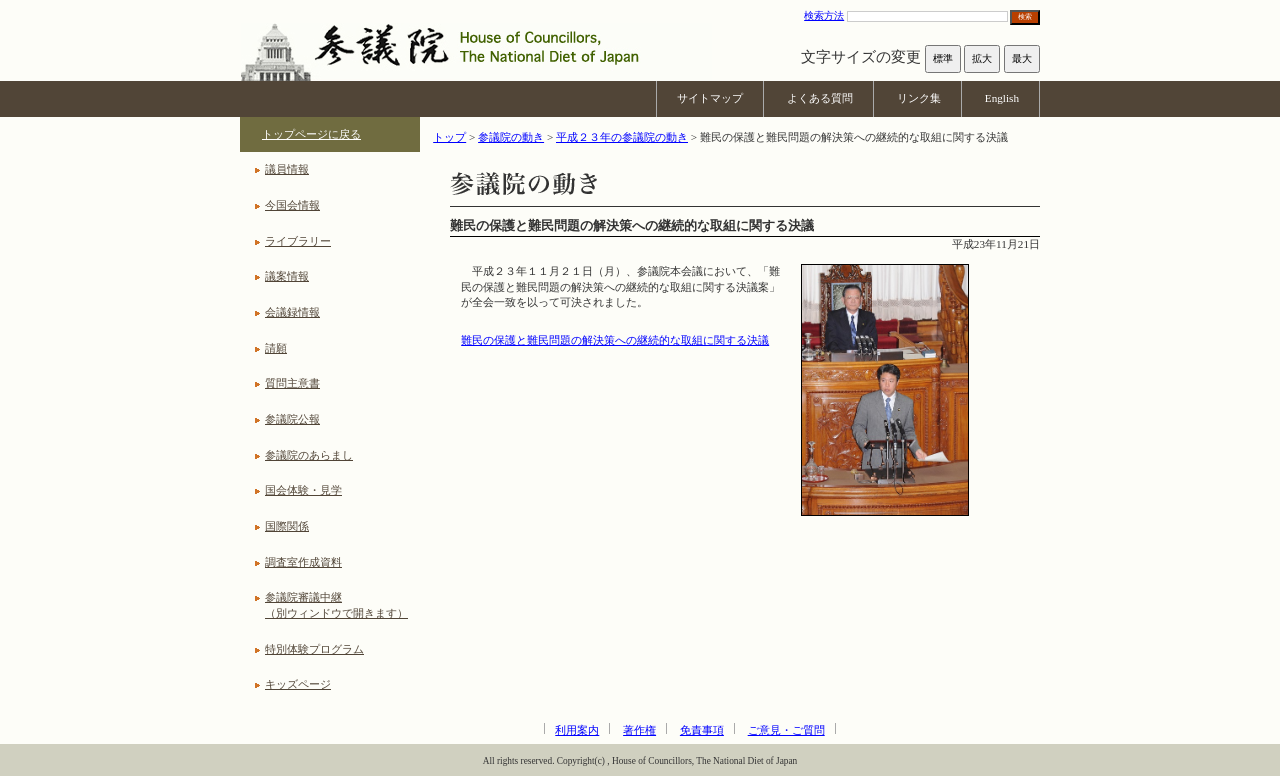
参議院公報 (292, 419)
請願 (276, 348)
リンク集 (919, 98)
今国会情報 (292, 205)
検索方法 (824, 15)
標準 (943, 58)
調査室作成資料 (303, 562)
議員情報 (287, 169)
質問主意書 (292, 383)
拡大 (982, 58)
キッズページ (298, 684)
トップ (449, 137)
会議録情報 (292, 312)
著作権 (639, 730)
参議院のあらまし (309, 455)
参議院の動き (511, 137)
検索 (1025, 16)
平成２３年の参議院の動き (622, 137)
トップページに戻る (311, 134)
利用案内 (577, 730)
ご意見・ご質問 (786, 730)
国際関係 (287, 526)
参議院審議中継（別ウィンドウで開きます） (336, 605)
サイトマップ (710, 98)
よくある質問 (820, 98)
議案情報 (287, 276)
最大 (1022, 58)
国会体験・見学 (303, 490)
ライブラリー (298, 241)
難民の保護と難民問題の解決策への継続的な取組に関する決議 (615, 340)
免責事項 (702, 730)
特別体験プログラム (314, 649)
